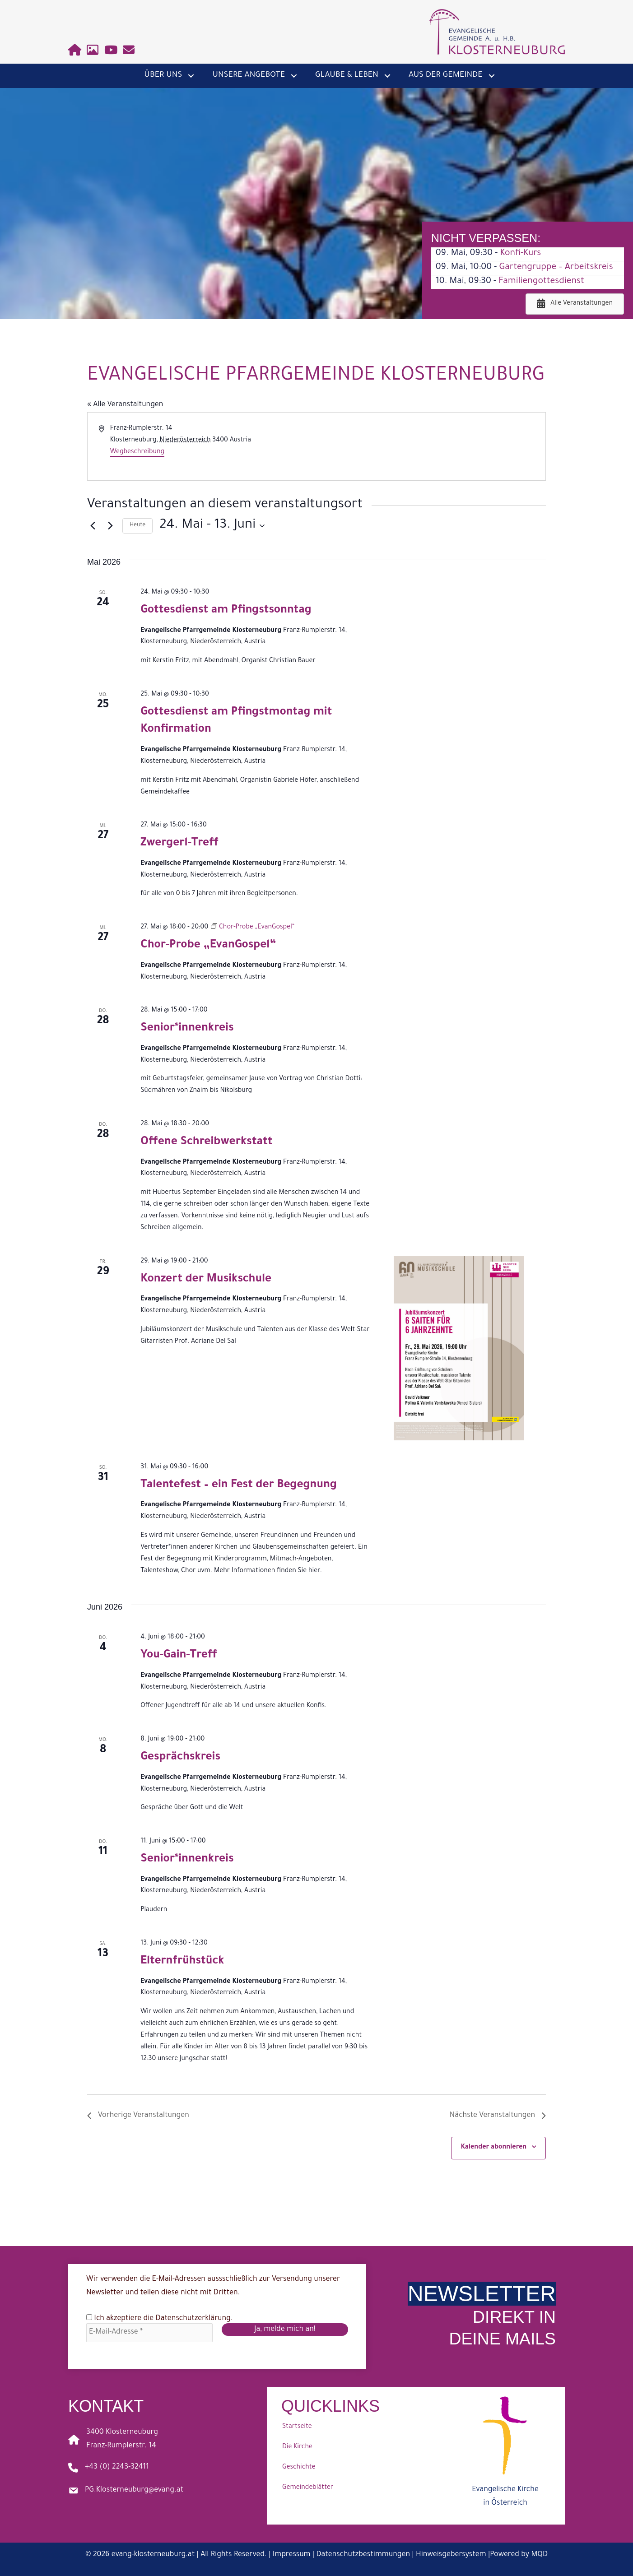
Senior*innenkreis (186, 1029)
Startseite (297, 2427)
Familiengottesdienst (541, 282)
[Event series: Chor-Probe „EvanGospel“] (252, 927)
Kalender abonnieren (493, 2147)
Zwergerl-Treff (179, 844)
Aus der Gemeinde (446, 75)
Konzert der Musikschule (205, 1280)
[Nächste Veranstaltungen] (110, 525)
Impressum (292, 2555)
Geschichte (298, 2467)
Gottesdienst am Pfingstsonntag (226, 611)
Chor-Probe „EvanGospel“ (208, 946)
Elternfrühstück (182, 1962)
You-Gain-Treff (178, 1656)
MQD (539, 2555)
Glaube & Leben (346, 75)
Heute (137, 525)
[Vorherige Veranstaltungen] (92, 525)
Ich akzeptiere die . (159, 2318)
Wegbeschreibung (137, 452)
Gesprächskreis (180, 1758)
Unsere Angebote (248, 75)
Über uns (163, 75)
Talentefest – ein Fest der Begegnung (238, 1486)
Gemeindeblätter (307, 2488)
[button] (191, 76)
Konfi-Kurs (520, 254)
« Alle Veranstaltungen (125, 405)
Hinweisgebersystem (451, 2555)
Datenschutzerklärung (193, 2319)
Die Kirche (297, 2447)
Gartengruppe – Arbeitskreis (556, 268)
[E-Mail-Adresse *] (149, 2332)
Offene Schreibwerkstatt (206, 1143)
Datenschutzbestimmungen (363, 2555)
